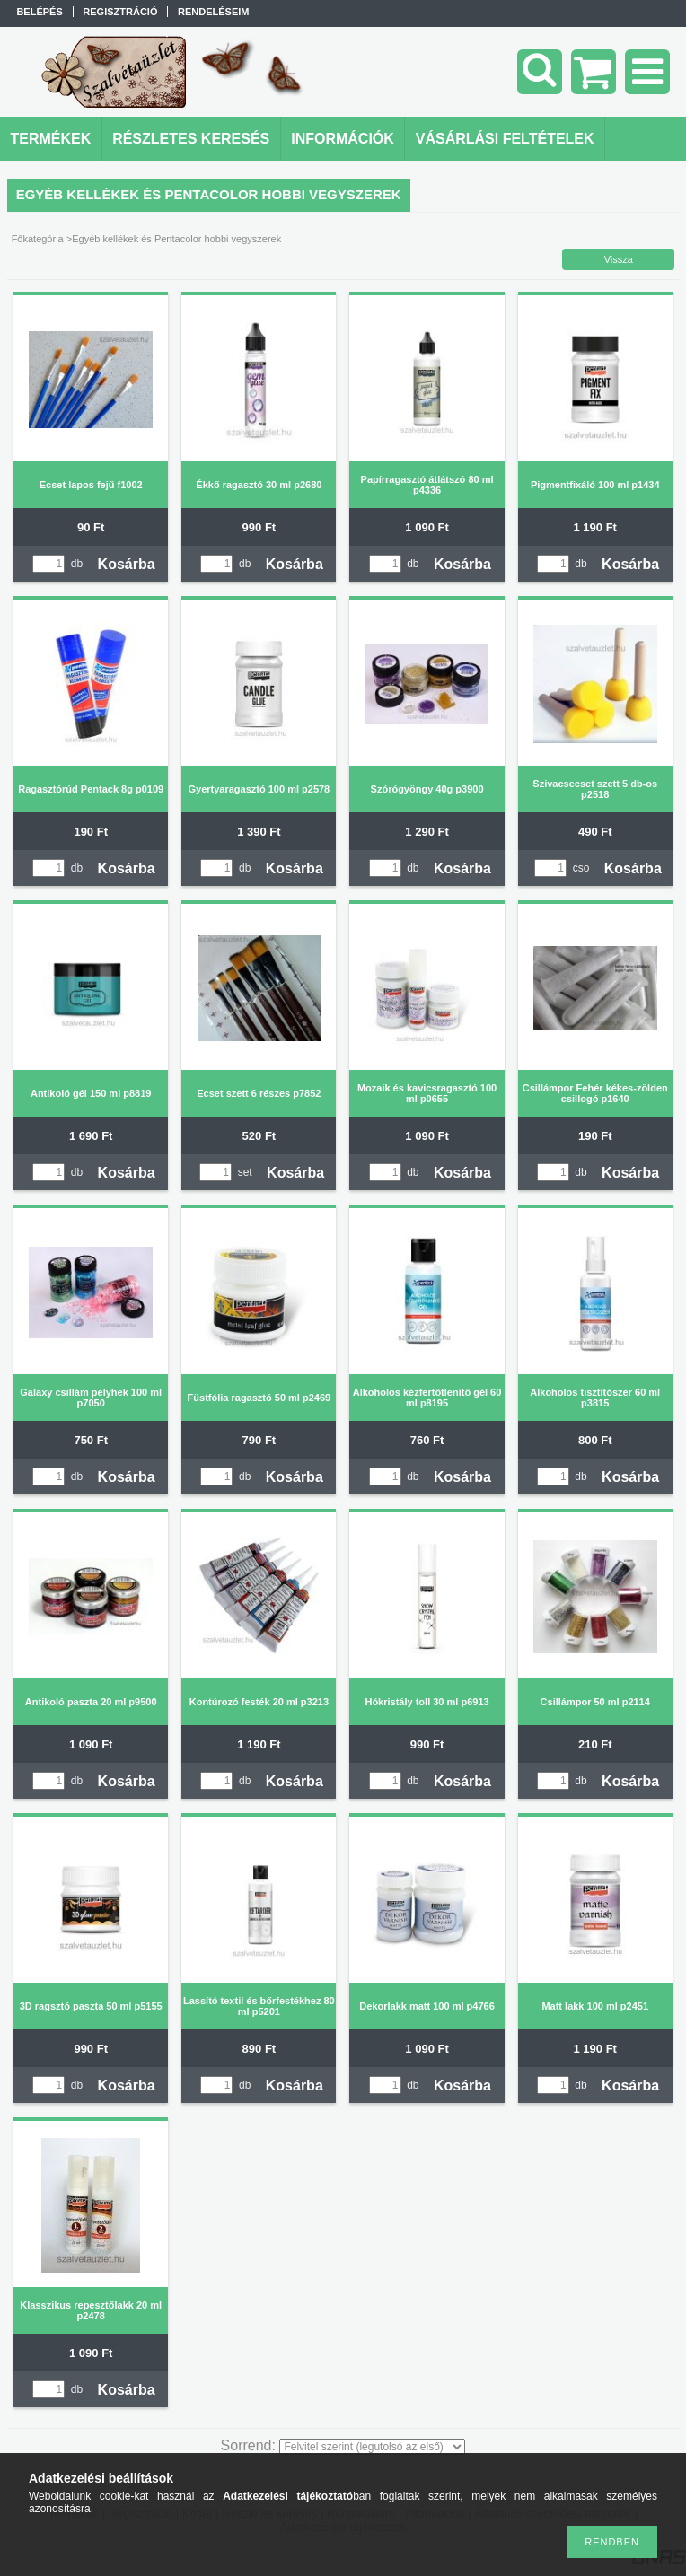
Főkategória (38, 238)
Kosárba (126, 564)
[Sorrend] (372, 2447)
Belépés (39, 11)
